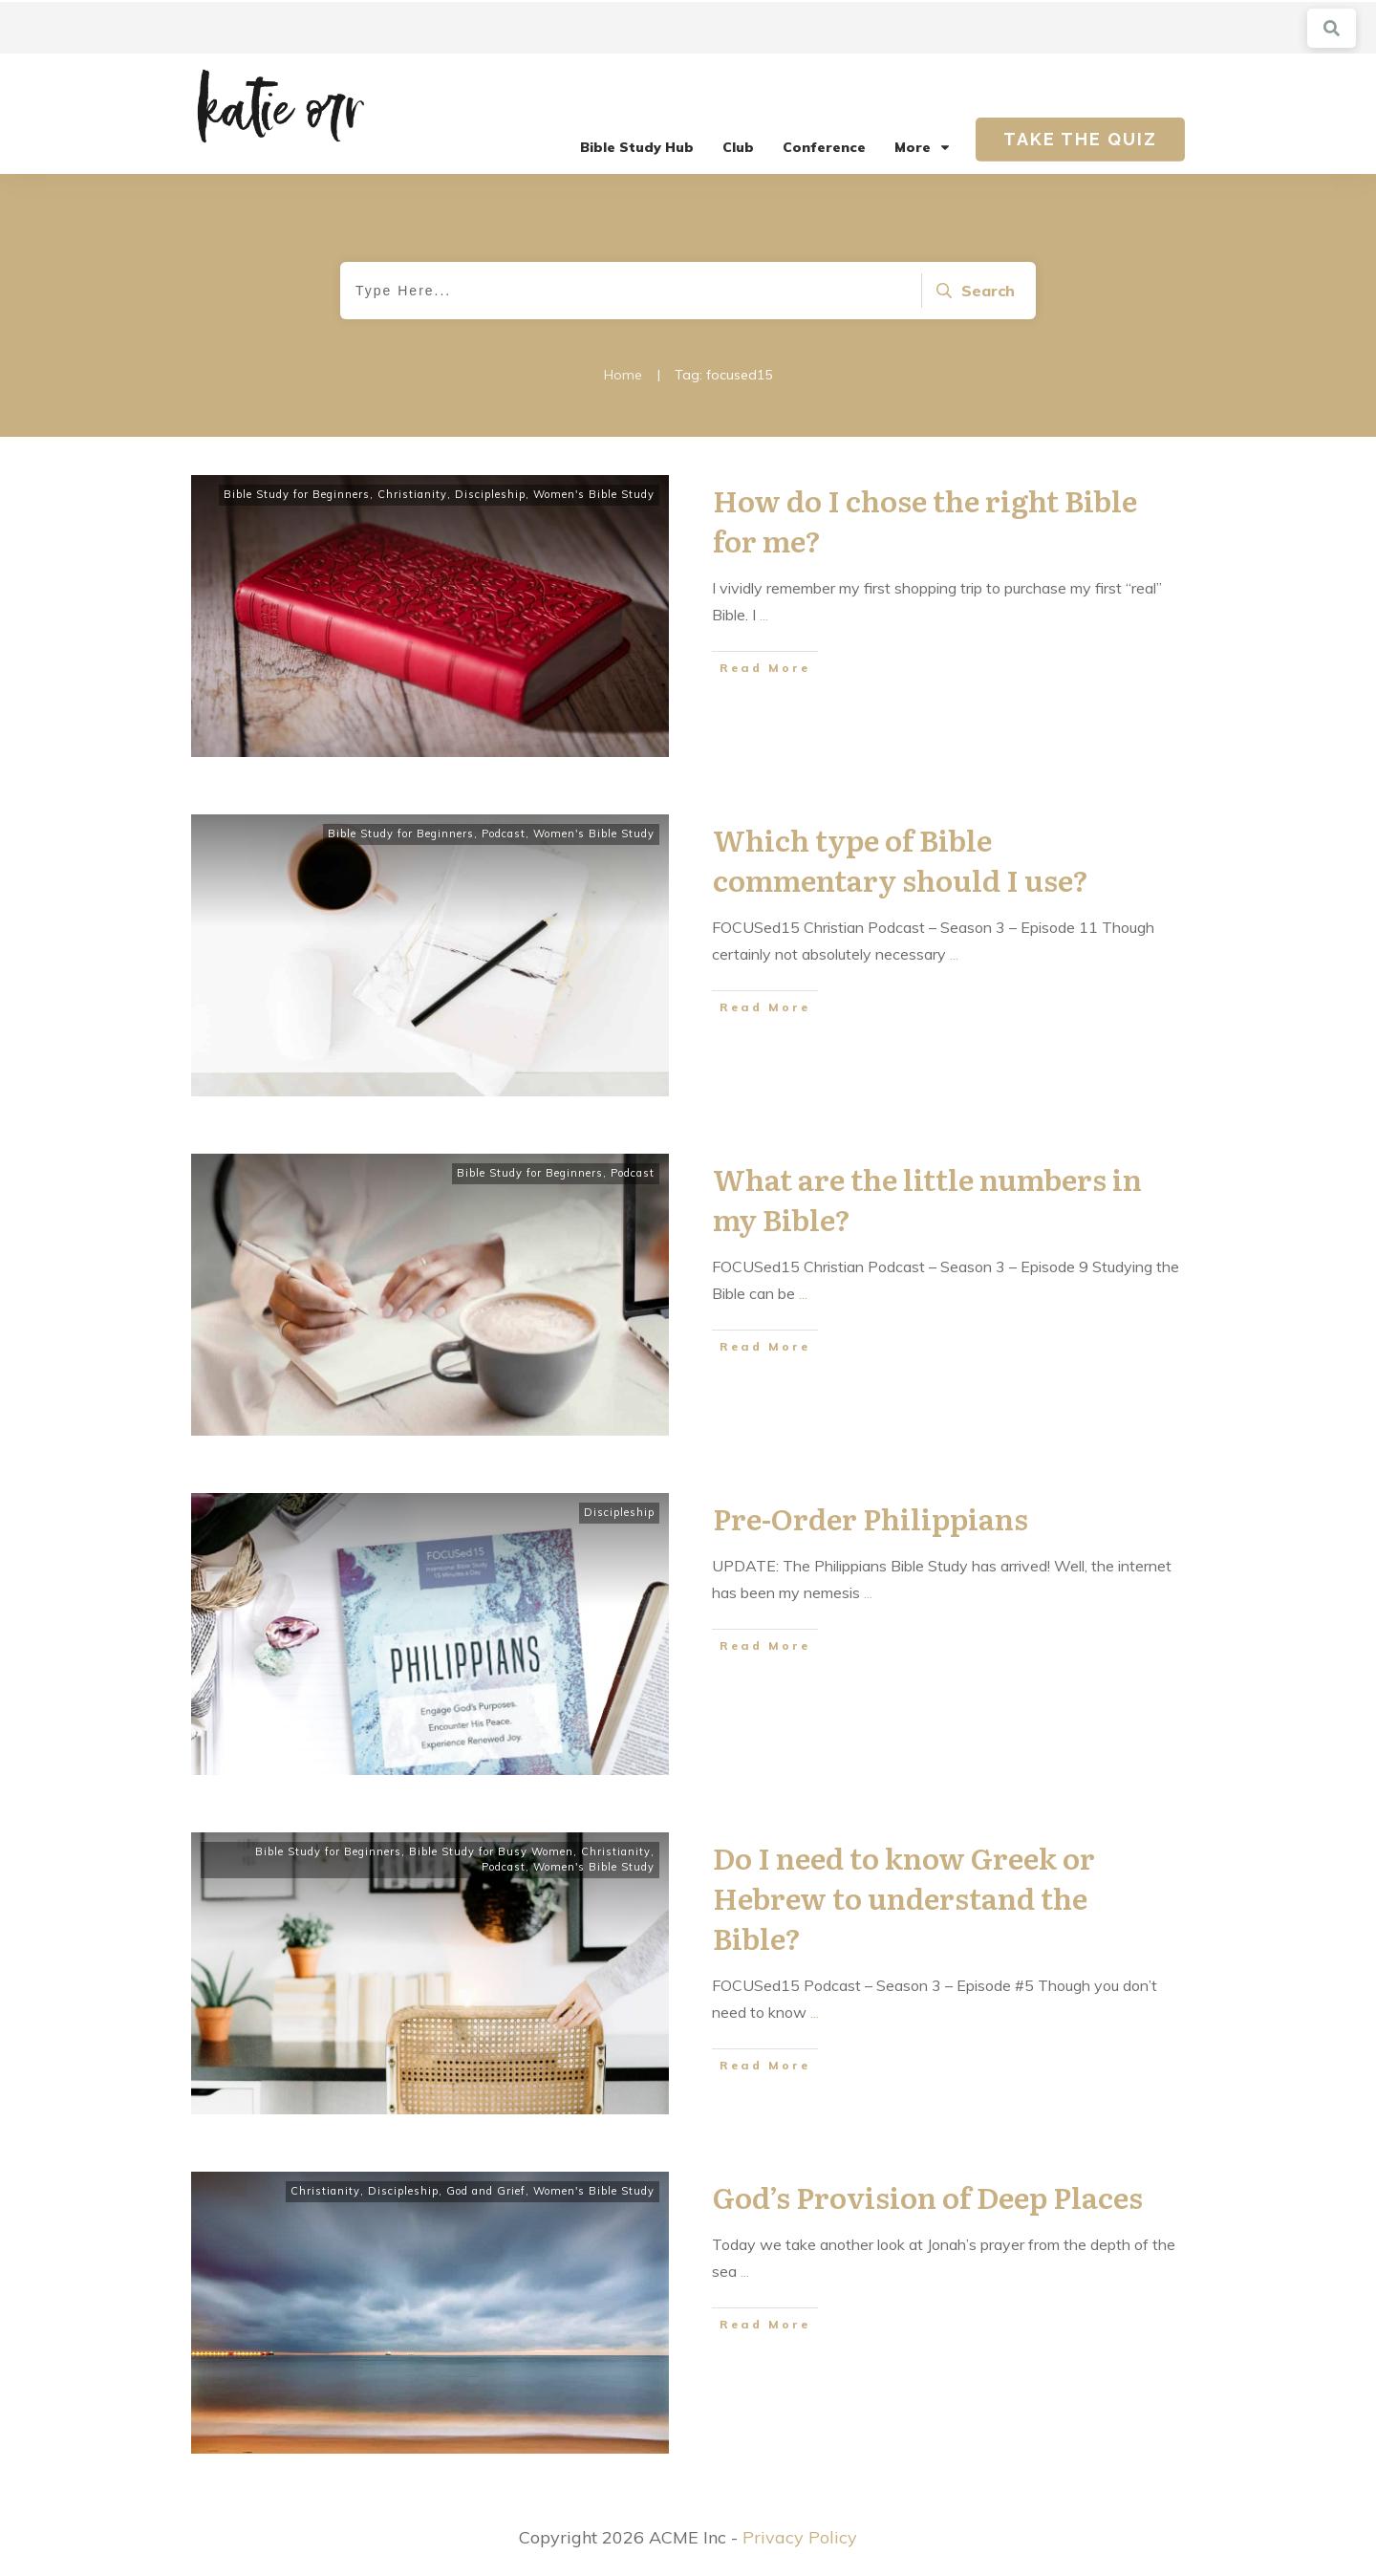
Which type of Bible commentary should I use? (900, 859)
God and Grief (486, 2190)
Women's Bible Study (594, 494)
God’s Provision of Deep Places (928, 2197)
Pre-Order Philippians (870, 1518)
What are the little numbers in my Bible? (927, 1199)
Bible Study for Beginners (297, 494)
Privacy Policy (799, 2537)
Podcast (504, 833)
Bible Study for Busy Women (491, 1851)
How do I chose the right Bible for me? (925, 520)
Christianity (412, 494)
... (764, 614)
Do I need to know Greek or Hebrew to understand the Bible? (904, 1897)
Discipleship (490, 494)
